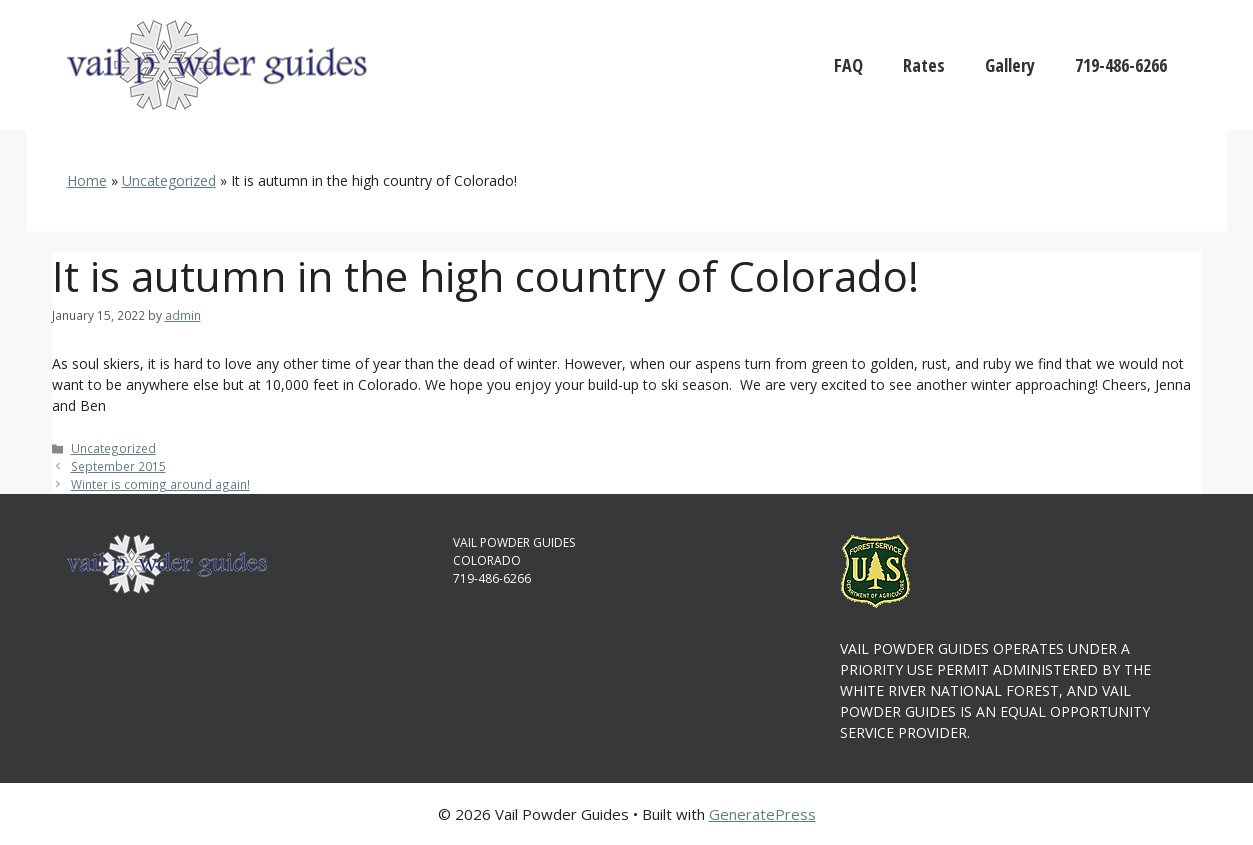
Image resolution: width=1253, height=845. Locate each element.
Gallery (1010, 65)
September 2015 (118, 466)
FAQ (848, 65)
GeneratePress (762, 814)
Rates (924, 65)
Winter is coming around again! (160, 484)
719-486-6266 (1121, 65)
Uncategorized (169, 180)
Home (87, 180)
